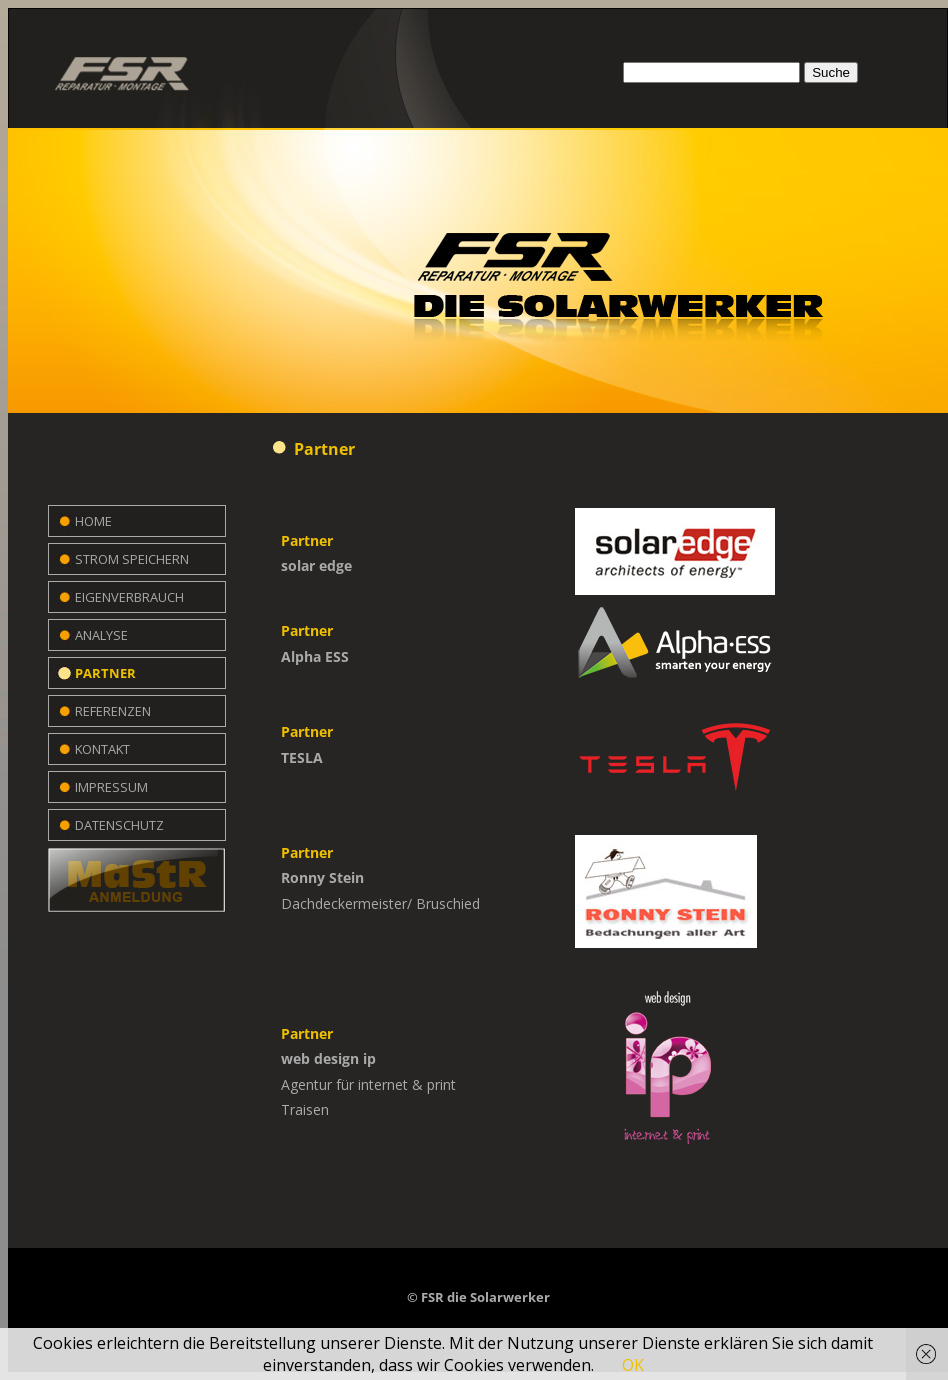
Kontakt (102, 749)
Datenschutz (119, 825)
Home (93, 521)
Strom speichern (132, 559)
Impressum (111, 787)
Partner (105, 673)
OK (633, 1365)
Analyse (101, 635)
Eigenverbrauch (129, 597)
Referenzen (113, 711)
